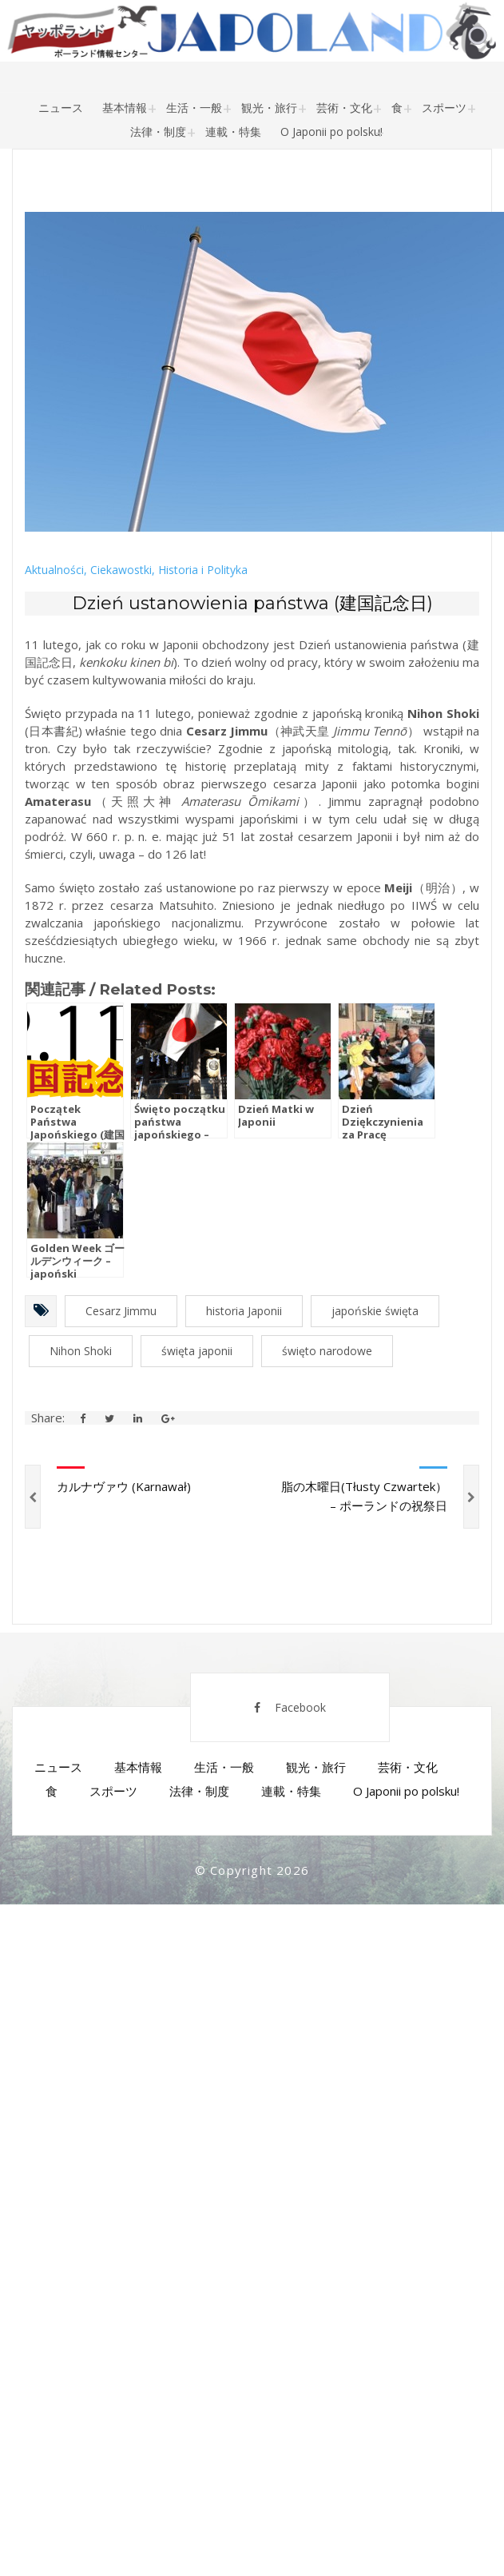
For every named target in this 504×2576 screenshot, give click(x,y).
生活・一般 (194, 107)
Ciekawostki (121, 570)
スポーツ (444, 107)
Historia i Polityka (203, 570)
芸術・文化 (344, 107)
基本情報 (124, 107)
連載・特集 (233, 131)
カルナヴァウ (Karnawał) (124, 1486)
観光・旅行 (269, 107)
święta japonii (196, 1350)
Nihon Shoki (81, 1350)
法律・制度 (158, 131)
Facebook (290, 1707)
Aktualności (54, 570)
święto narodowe (327, 1350)
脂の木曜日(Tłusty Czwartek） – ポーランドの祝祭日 (364, 1495)
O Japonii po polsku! (331, 131)
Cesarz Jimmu (121, 1310)
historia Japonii (244, 1310)
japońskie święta (375, 1310)
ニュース (60, 107)
